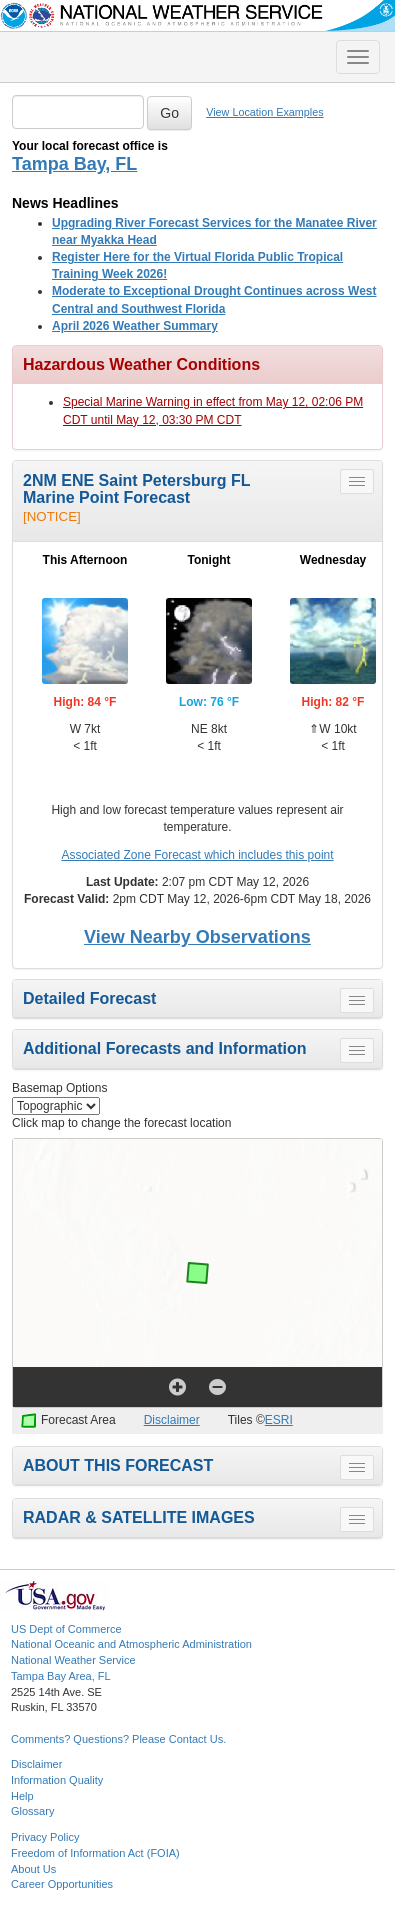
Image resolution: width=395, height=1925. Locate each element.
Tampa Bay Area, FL (61, 1676)
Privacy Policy (45, 1837)
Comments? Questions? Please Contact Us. (118, 1739)
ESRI (279, 1420)
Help (22, 1796)
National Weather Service (73, 1660)
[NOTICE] (52, 516)
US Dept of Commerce (66, 1629)
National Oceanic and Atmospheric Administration (131, 1644)
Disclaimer (172, 1420)
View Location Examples (264, 112)
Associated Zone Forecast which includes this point (197, 855)
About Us (33, 1869)
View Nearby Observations (197, 937)
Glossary (32, 1811)
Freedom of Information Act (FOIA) (95, 1853)
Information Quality (57, 1780)
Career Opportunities (62, 1884)
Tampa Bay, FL (74, 164)
